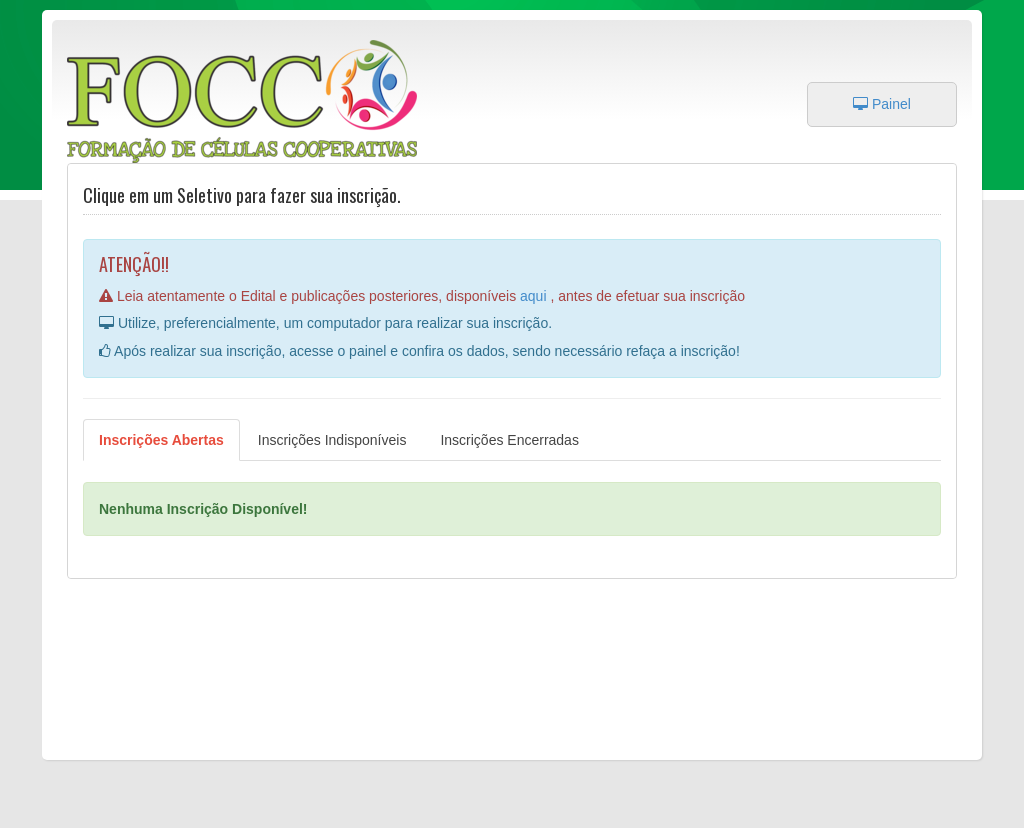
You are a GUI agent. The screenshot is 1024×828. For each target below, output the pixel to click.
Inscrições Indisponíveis (332, 440)
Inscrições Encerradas (509, 440)
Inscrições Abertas (161, 440)
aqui (535, 296)
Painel (882, 104)
